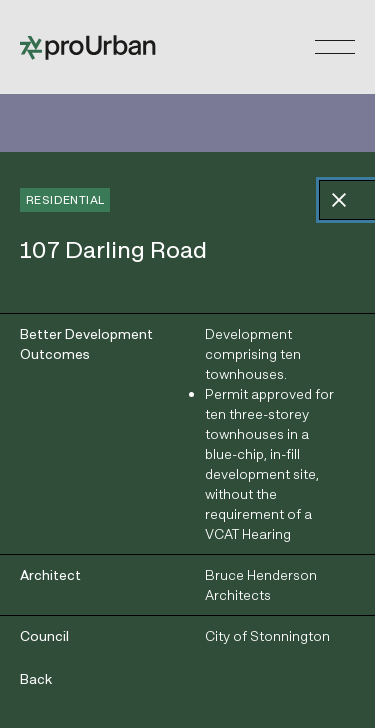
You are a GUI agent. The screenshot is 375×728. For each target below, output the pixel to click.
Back (36, 679)
